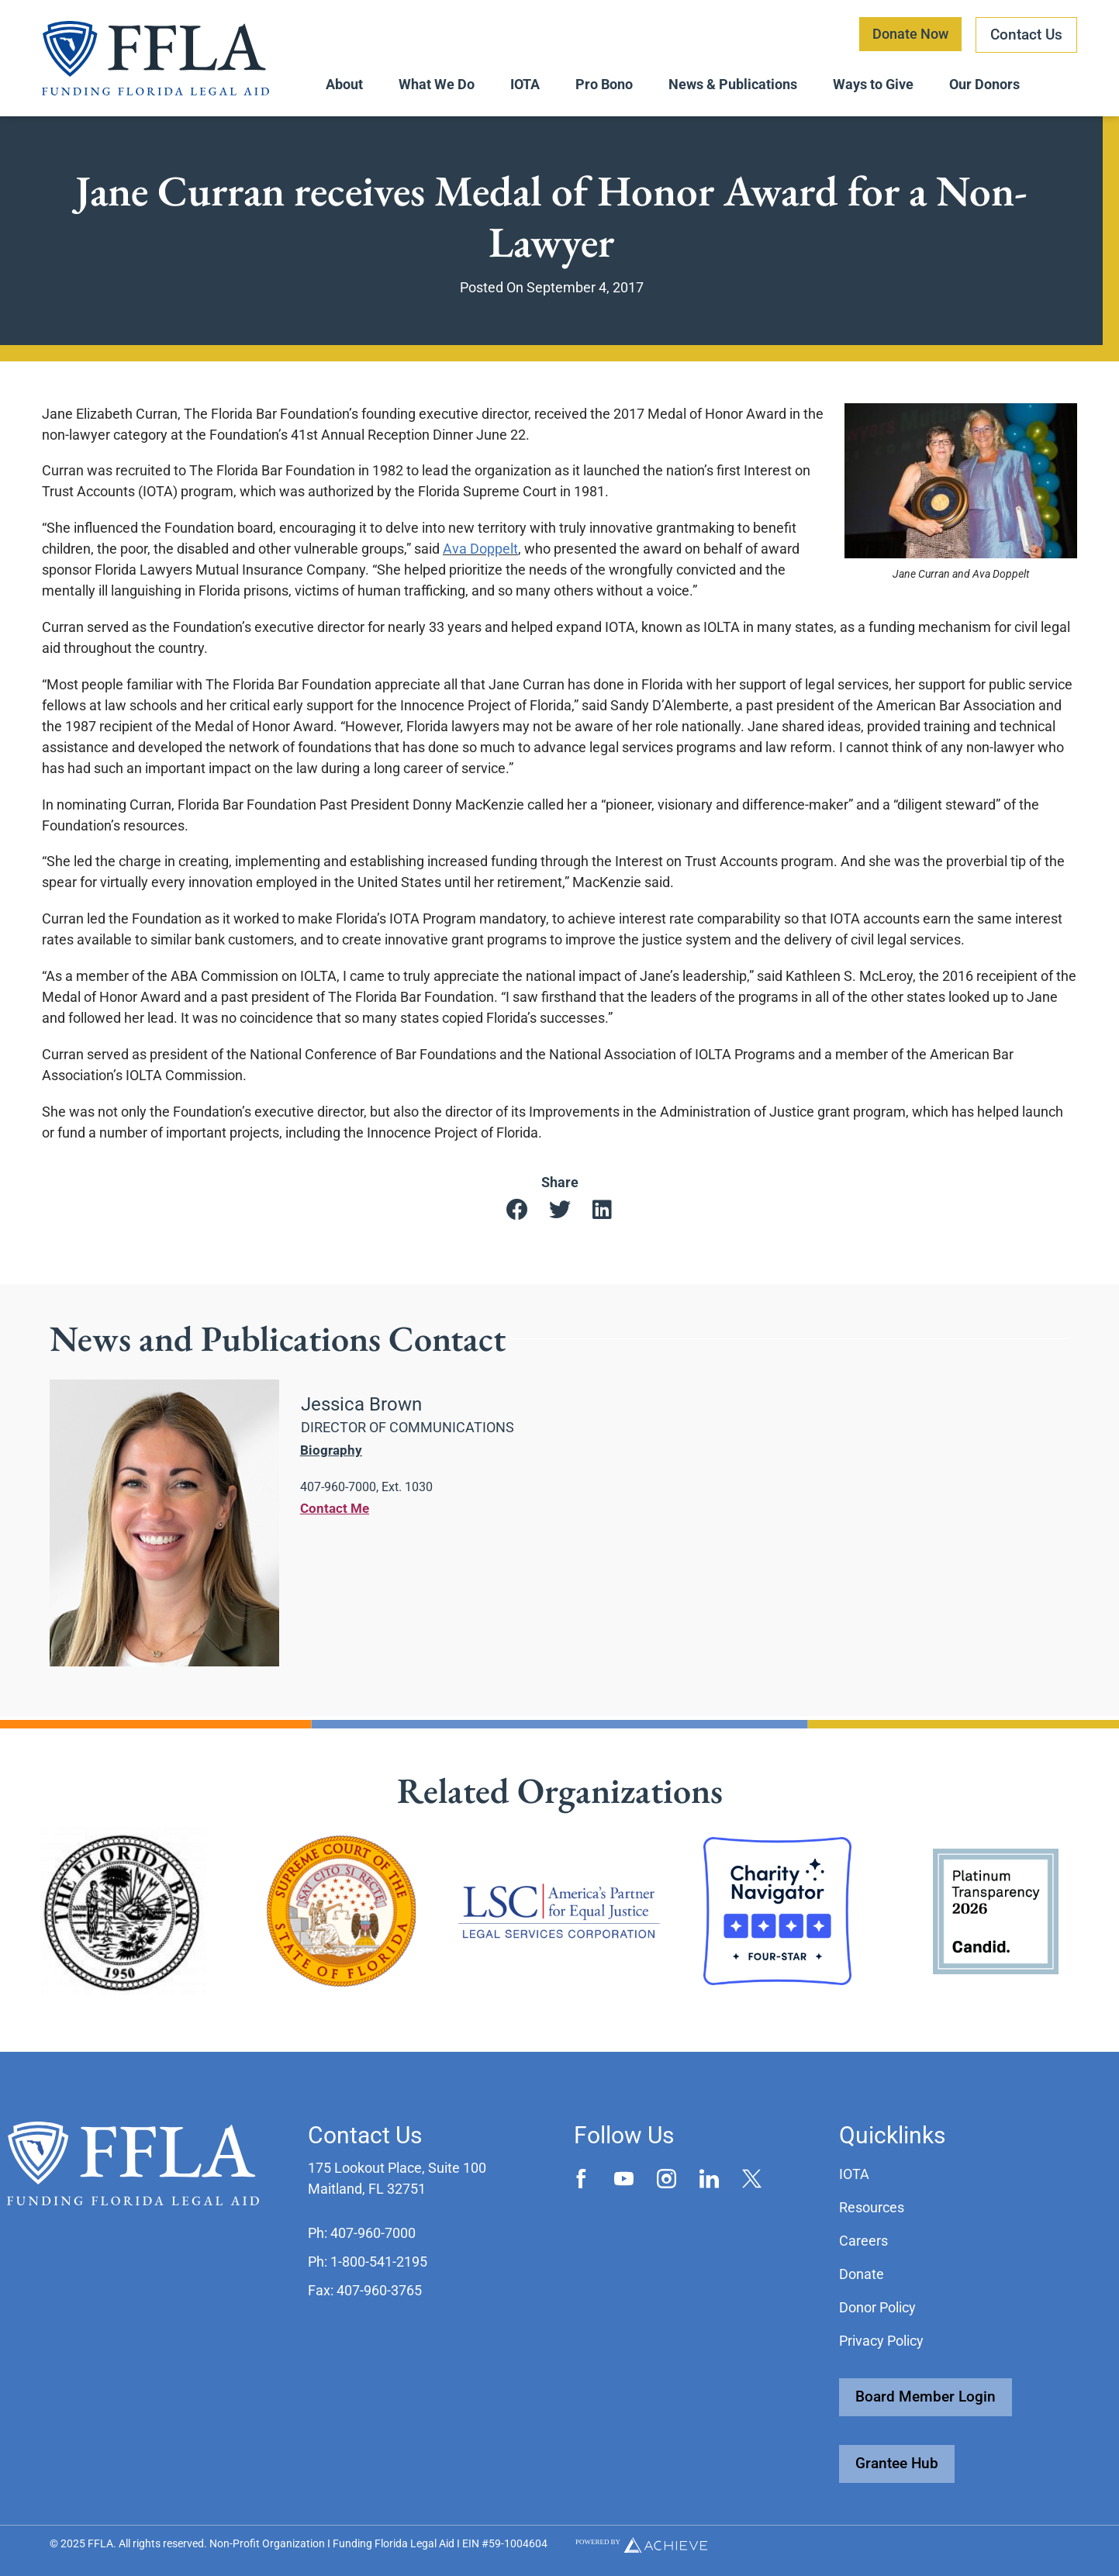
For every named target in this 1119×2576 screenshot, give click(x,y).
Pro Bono (604, 84)
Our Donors (984, 84)
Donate (861, 2274)
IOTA (525, 84)
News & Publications (732, 84)
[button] (516, 1213)
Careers (863, 2240)
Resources (871, 2207)
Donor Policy (877, 2307)
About (344, 84)
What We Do (437, 84)
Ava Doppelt (480, 552)
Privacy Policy (881, 2341)
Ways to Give (873, 84)
